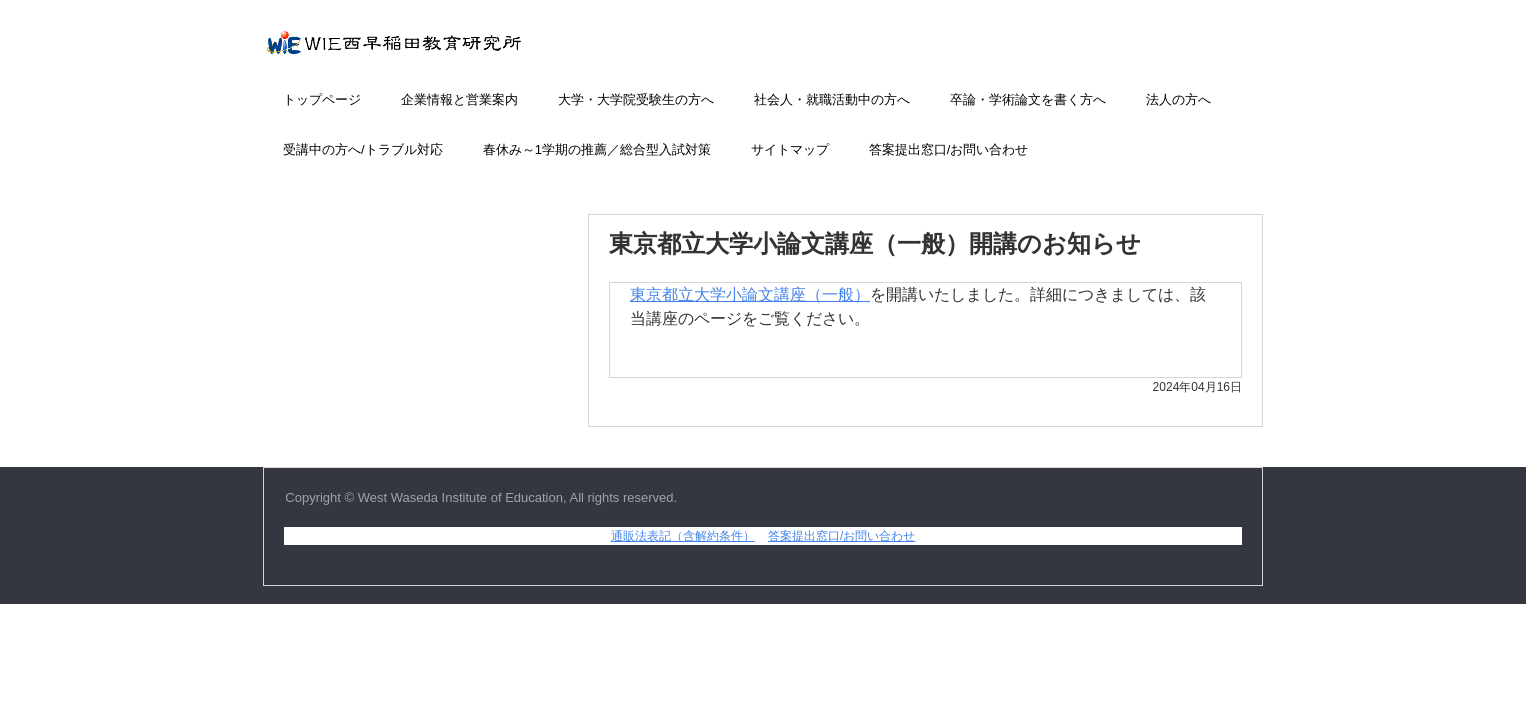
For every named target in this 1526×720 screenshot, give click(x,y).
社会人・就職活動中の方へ (832, 99)
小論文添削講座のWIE (438, 52)
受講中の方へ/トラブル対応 (363, 149)
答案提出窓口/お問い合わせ (949, 149)
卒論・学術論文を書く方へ (1028, 99)
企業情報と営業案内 (459, 99)
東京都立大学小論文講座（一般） (750, 294)
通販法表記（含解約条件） (683, 536)
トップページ (322, 99)
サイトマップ (790, 149)
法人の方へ (1178, 99)
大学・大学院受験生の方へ (636, 99)
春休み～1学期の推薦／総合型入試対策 (597, 149)
